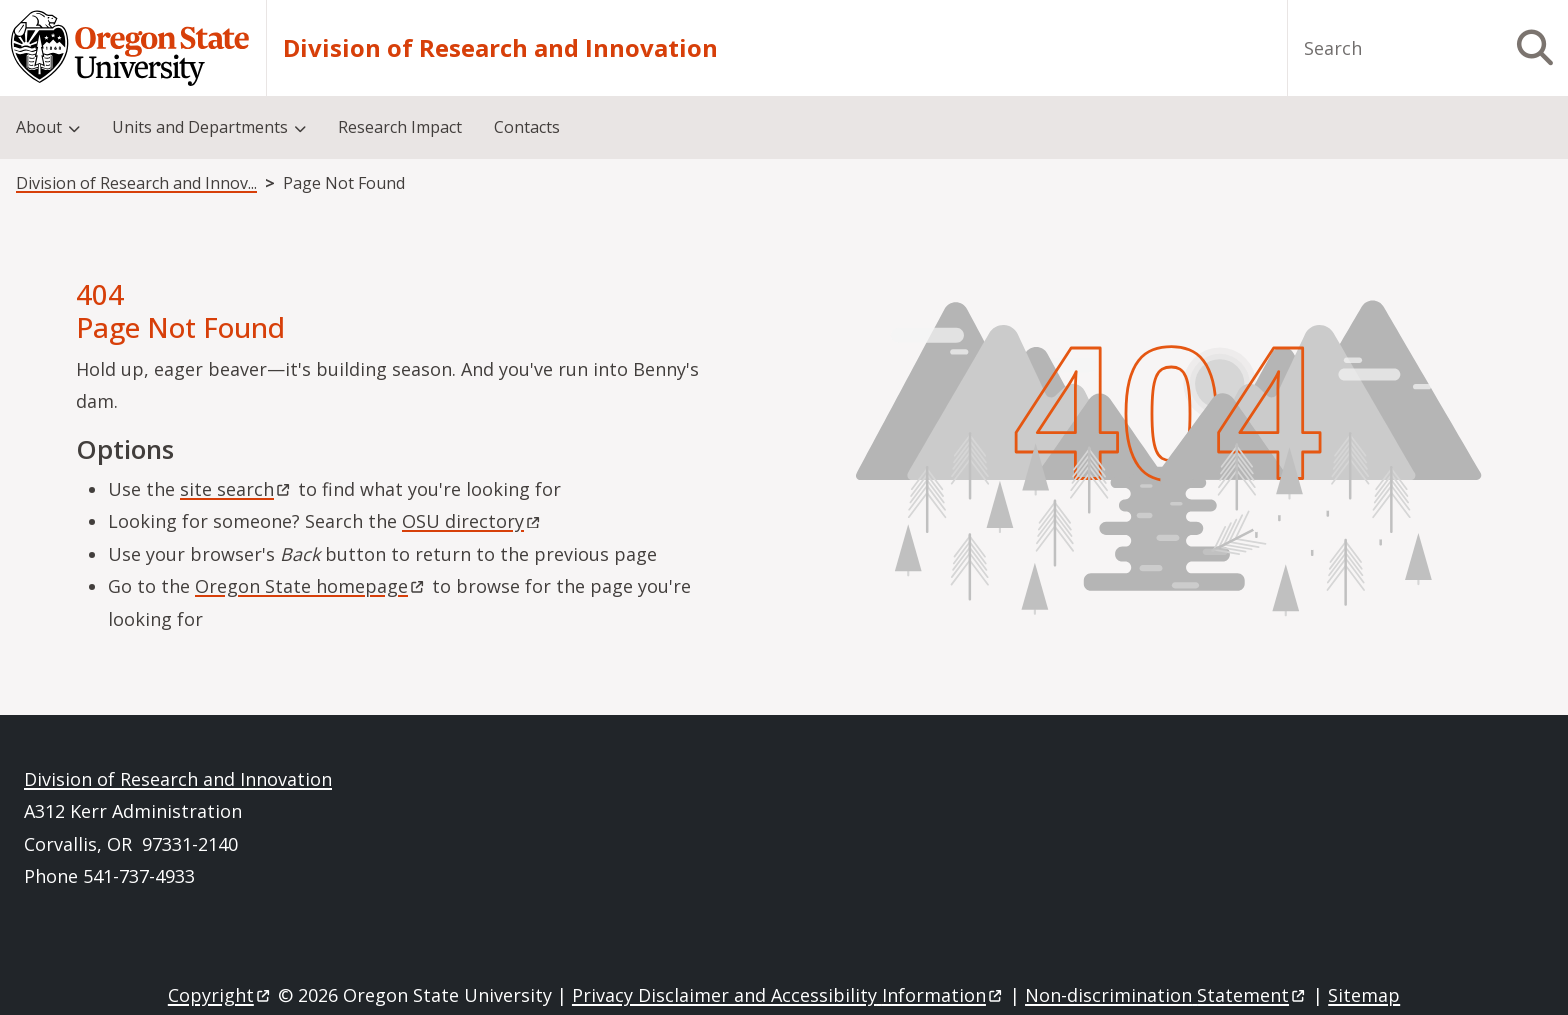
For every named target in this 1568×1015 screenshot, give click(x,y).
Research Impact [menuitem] (400, 127)
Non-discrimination (1166, 995)
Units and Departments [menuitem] (200, 127)
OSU (472, 521)
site (236, 489)
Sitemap (1364, 995)
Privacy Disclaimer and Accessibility (788, 995)
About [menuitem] (39, 127)
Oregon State (311, 586)
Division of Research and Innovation (500, 48)
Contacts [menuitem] (527, 127)
